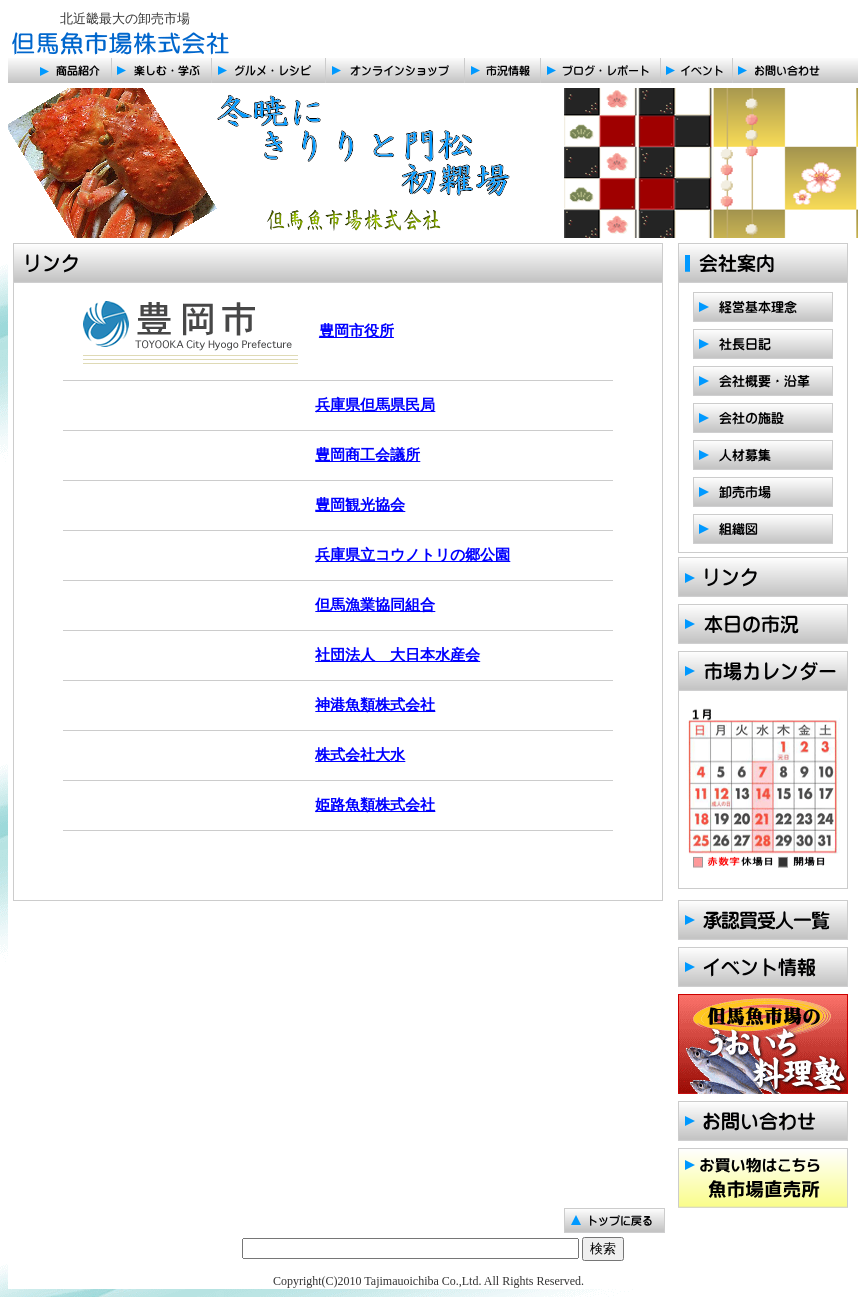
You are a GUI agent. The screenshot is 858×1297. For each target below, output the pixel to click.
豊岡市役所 (356, 331)
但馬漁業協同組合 (375, 605)
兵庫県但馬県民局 (375, 405)
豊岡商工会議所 (367, 455)
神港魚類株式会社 (375, 705)
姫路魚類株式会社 (375, 805)
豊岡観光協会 (360, 505)
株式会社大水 (360, 755)
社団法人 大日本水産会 (397, 655)
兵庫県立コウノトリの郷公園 (412, 555)
